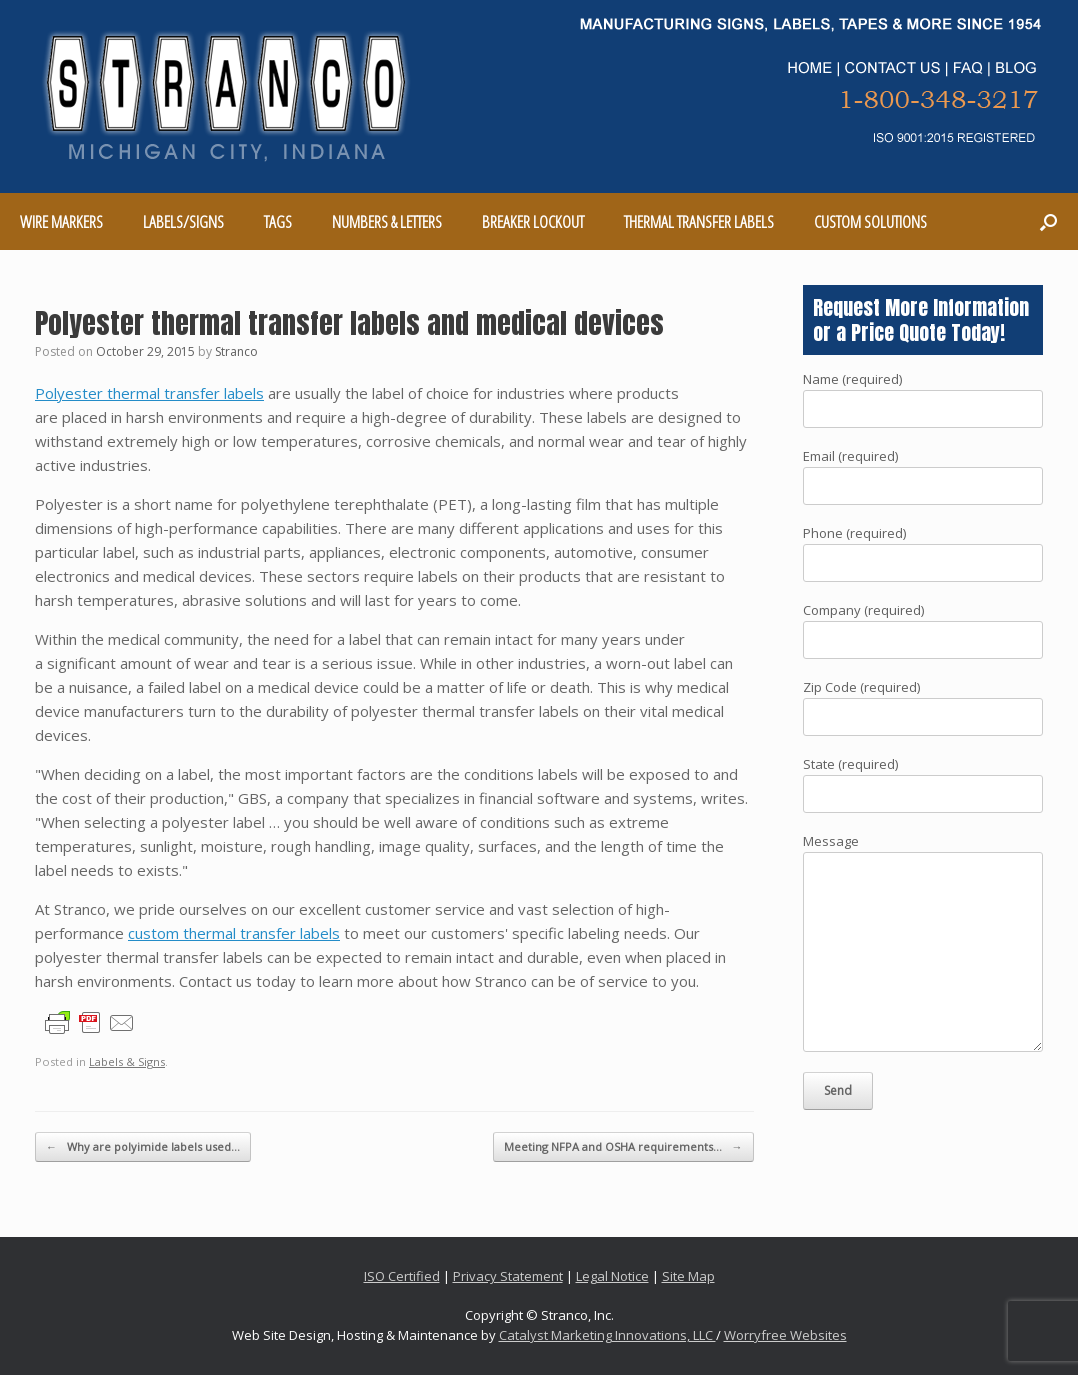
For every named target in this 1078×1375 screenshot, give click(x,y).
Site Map (688, 1276)
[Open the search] (1048, 221)
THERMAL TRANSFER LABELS (699, 221)
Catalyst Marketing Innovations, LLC (607, 1335)
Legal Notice (612, 1276)
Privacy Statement (508, 1276)
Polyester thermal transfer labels (149, 393)
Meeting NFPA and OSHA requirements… (623, 1147)
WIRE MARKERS (61, 221)
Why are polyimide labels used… (143, 1147)
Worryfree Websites (785, 1335)
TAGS (278, 221)
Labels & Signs (127, 1061)
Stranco (236, 351)
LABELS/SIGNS (183, 221)
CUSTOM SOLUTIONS (870, 221)
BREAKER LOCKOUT (533, 221)
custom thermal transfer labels (234, 933)
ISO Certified (402, 1276)
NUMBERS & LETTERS (387, 221)
